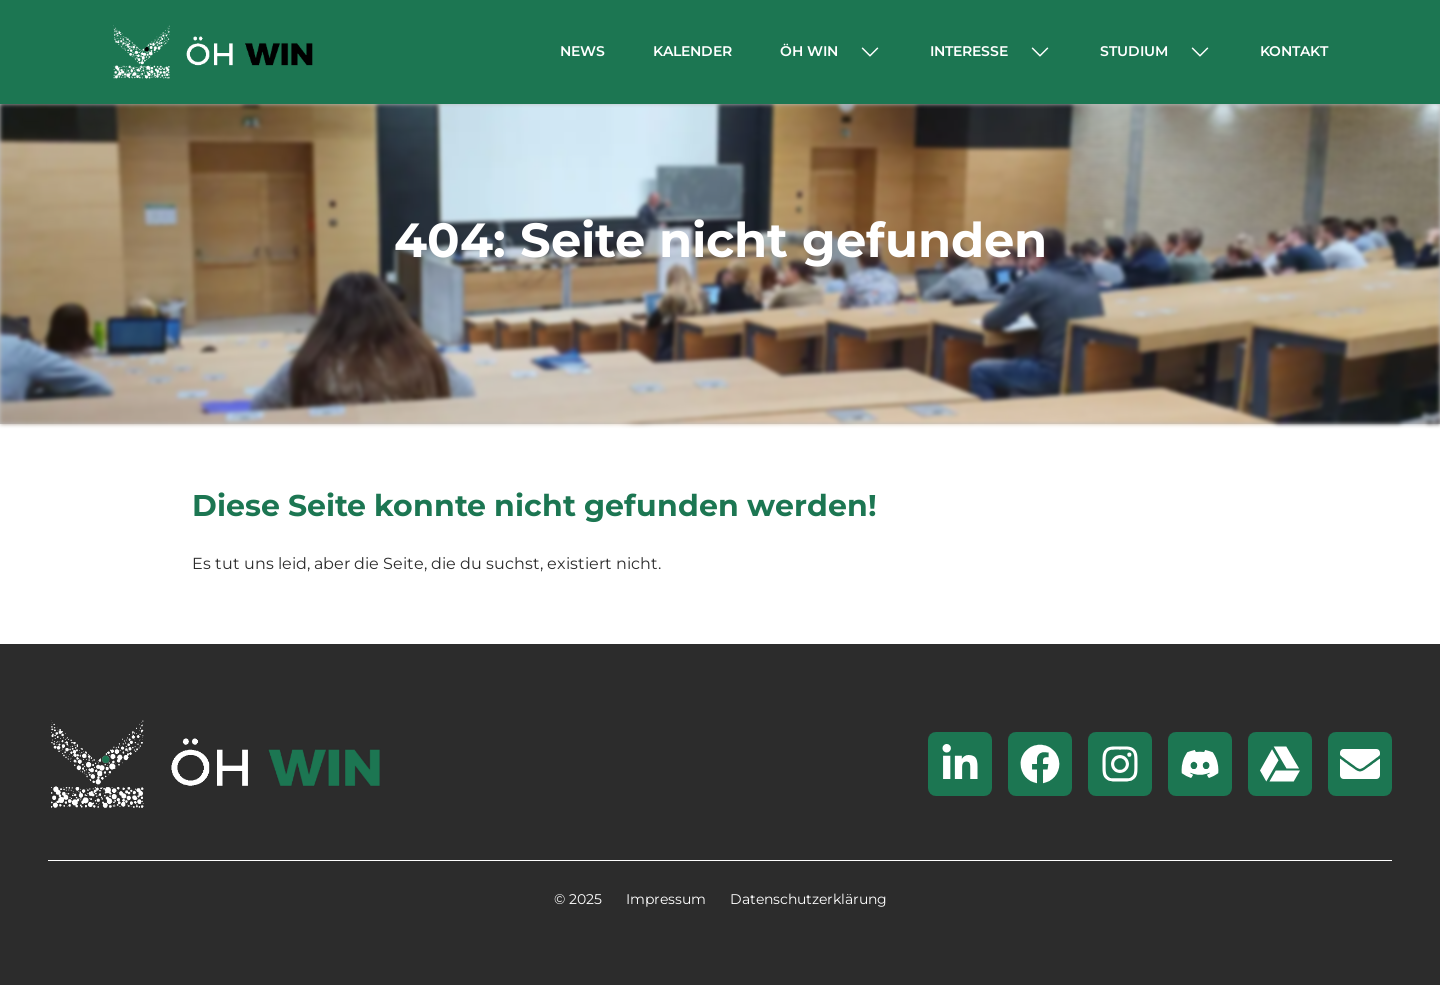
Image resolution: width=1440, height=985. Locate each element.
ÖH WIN (809, 51)
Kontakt (1294, 51)
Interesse (969, 51)
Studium (1134, 51)
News (582, 51)
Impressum (666, 899)
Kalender (692, 51)
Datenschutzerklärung (808, 899)
